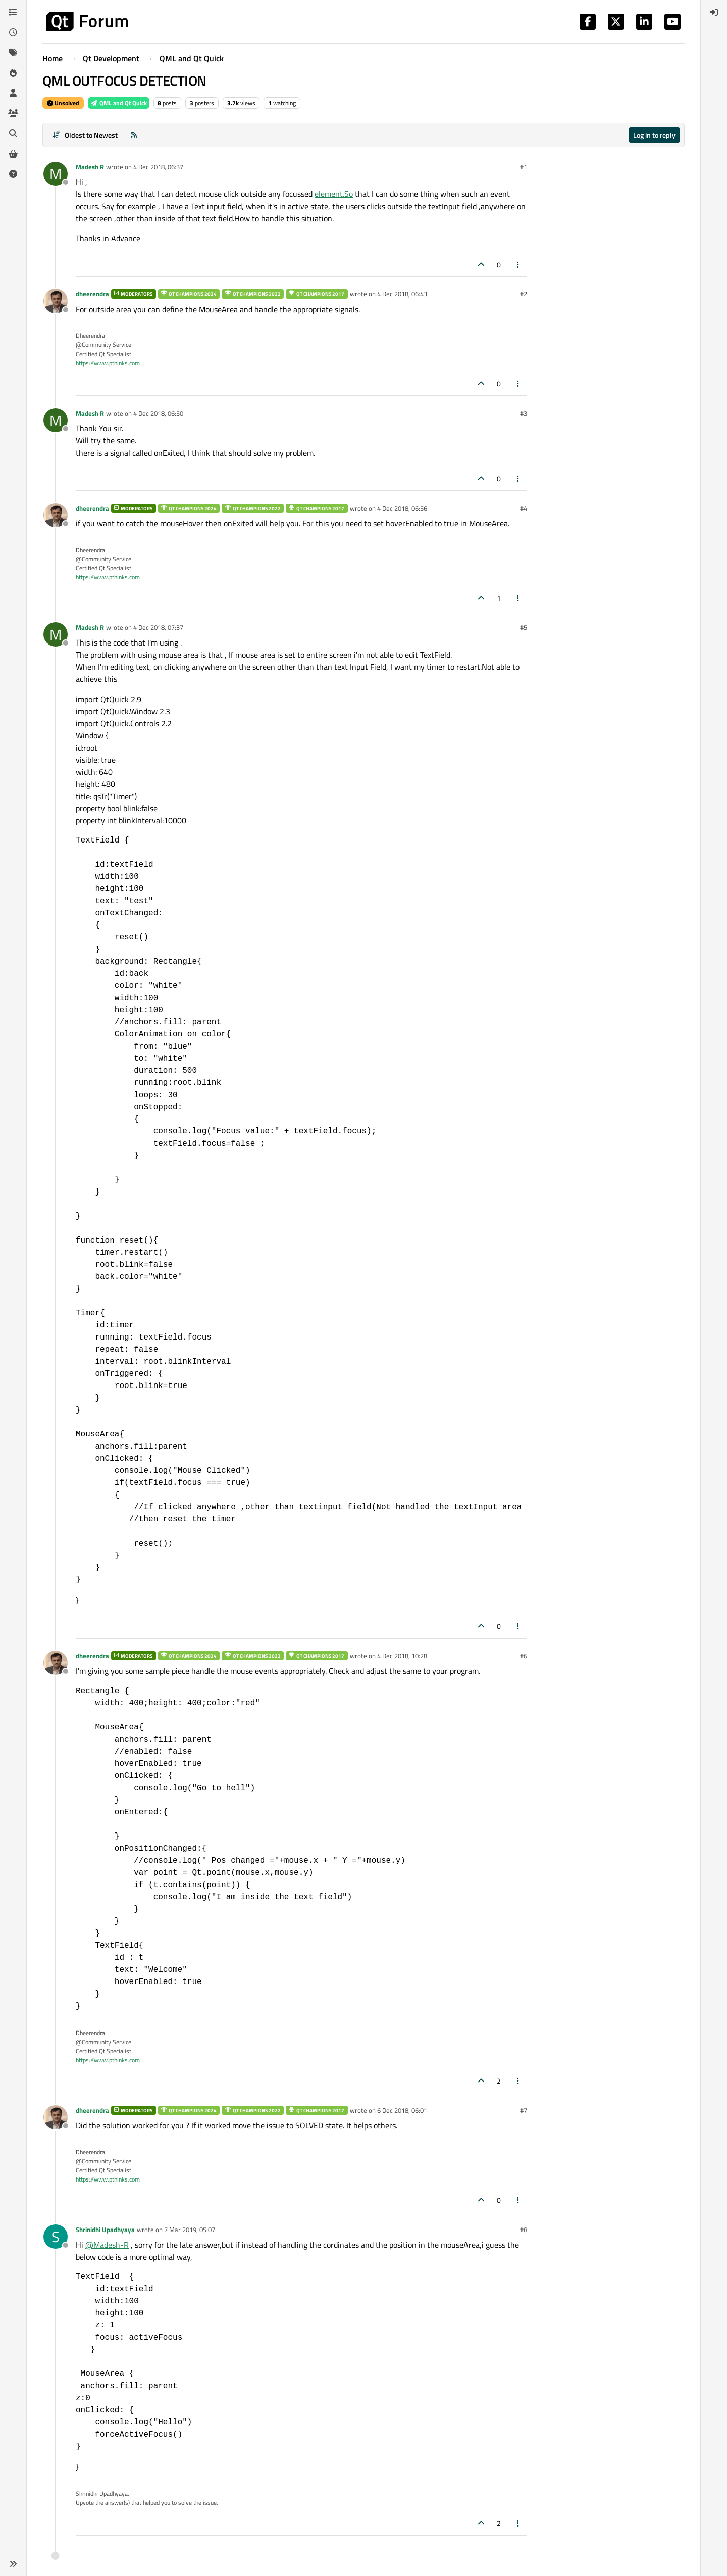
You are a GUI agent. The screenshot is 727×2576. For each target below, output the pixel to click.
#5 (523, 627)
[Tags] (13, 52)
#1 (523, 167)
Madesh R (90, 167)
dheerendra (92, 294)
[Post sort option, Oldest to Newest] (84, 135)
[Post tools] (518, 264)
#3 (523, 413)
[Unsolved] (13, 174)
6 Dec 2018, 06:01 (402, 2110)
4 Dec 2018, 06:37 (158, 167)
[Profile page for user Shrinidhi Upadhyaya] (55, 2236)
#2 (523, 294)
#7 (523, 2110)
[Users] (13, 93)
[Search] (13, 133)
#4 (523, 508)
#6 (523, 1656)
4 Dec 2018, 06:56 (402, 508)
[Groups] (13, 113)
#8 (523, 2229)
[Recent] (13, 32)
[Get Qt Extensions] (13, 153)
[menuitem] (714, 12)
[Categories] (13, 12)
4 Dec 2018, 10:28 (402, 1656)
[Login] (714, 12)
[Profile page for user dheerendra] (55, 301)
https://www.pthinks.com (108, 363)
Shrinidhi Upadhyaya (105, 2229)
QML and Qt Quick (118, 103)
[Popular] (13, 73)
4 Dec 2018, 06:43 (402, 294)
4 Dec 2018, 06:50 (158, 413)
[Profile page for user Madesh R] (55, 174)
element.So (334, 194)
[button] (13, 2564)
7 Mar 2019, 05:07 (189, 2229)
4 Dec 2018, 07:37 (158, 627)
